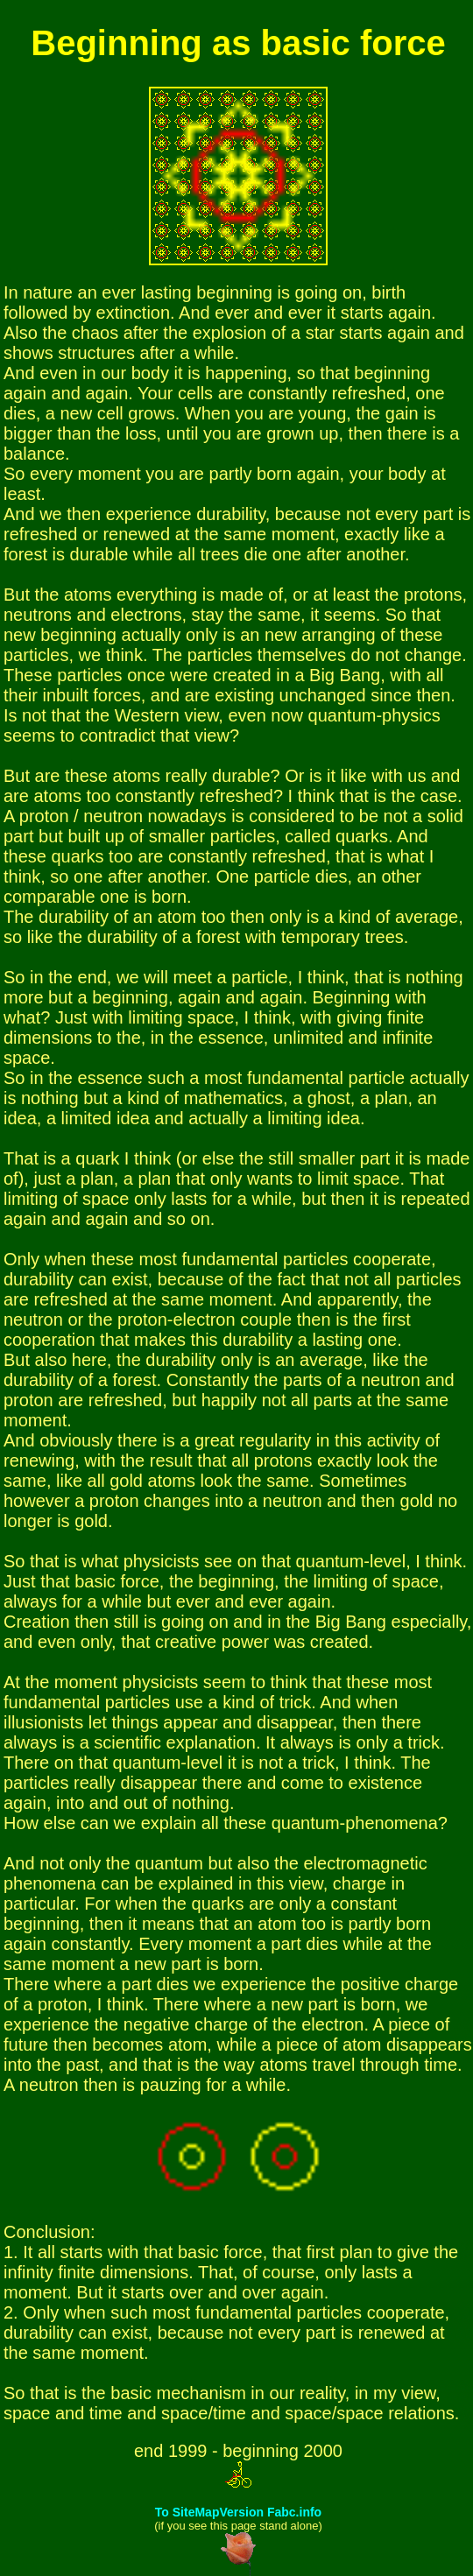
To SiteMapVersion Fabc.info (238, 2512)
